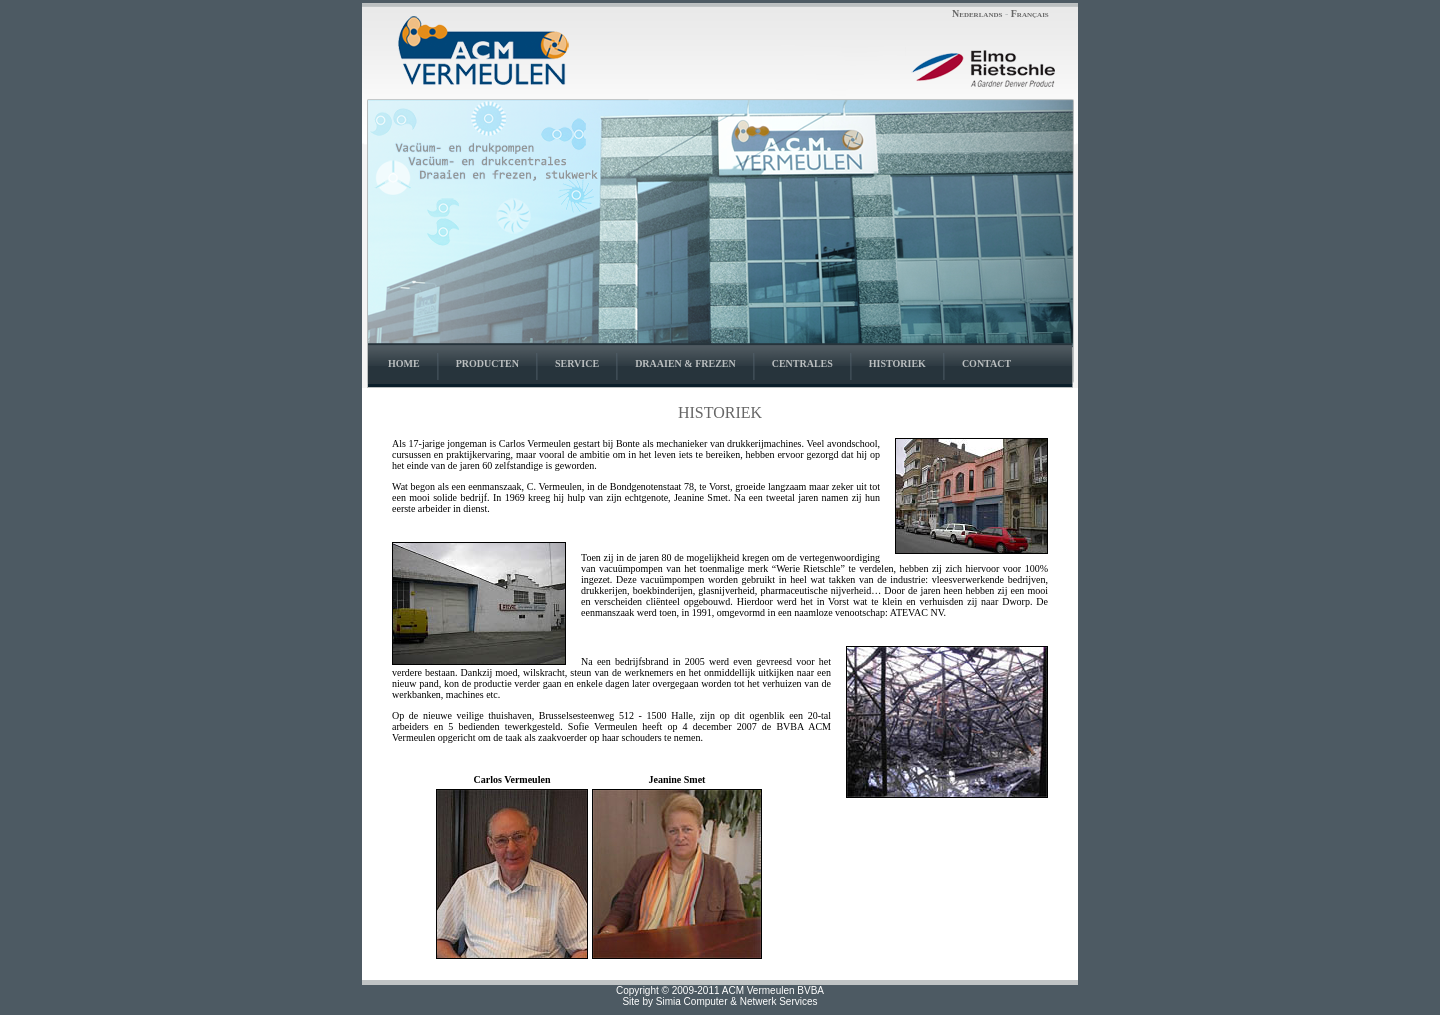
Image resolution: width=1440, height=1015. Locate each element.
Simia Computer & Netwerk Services (737, 1001)
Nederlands (977, 13)
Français (1030, 13)
